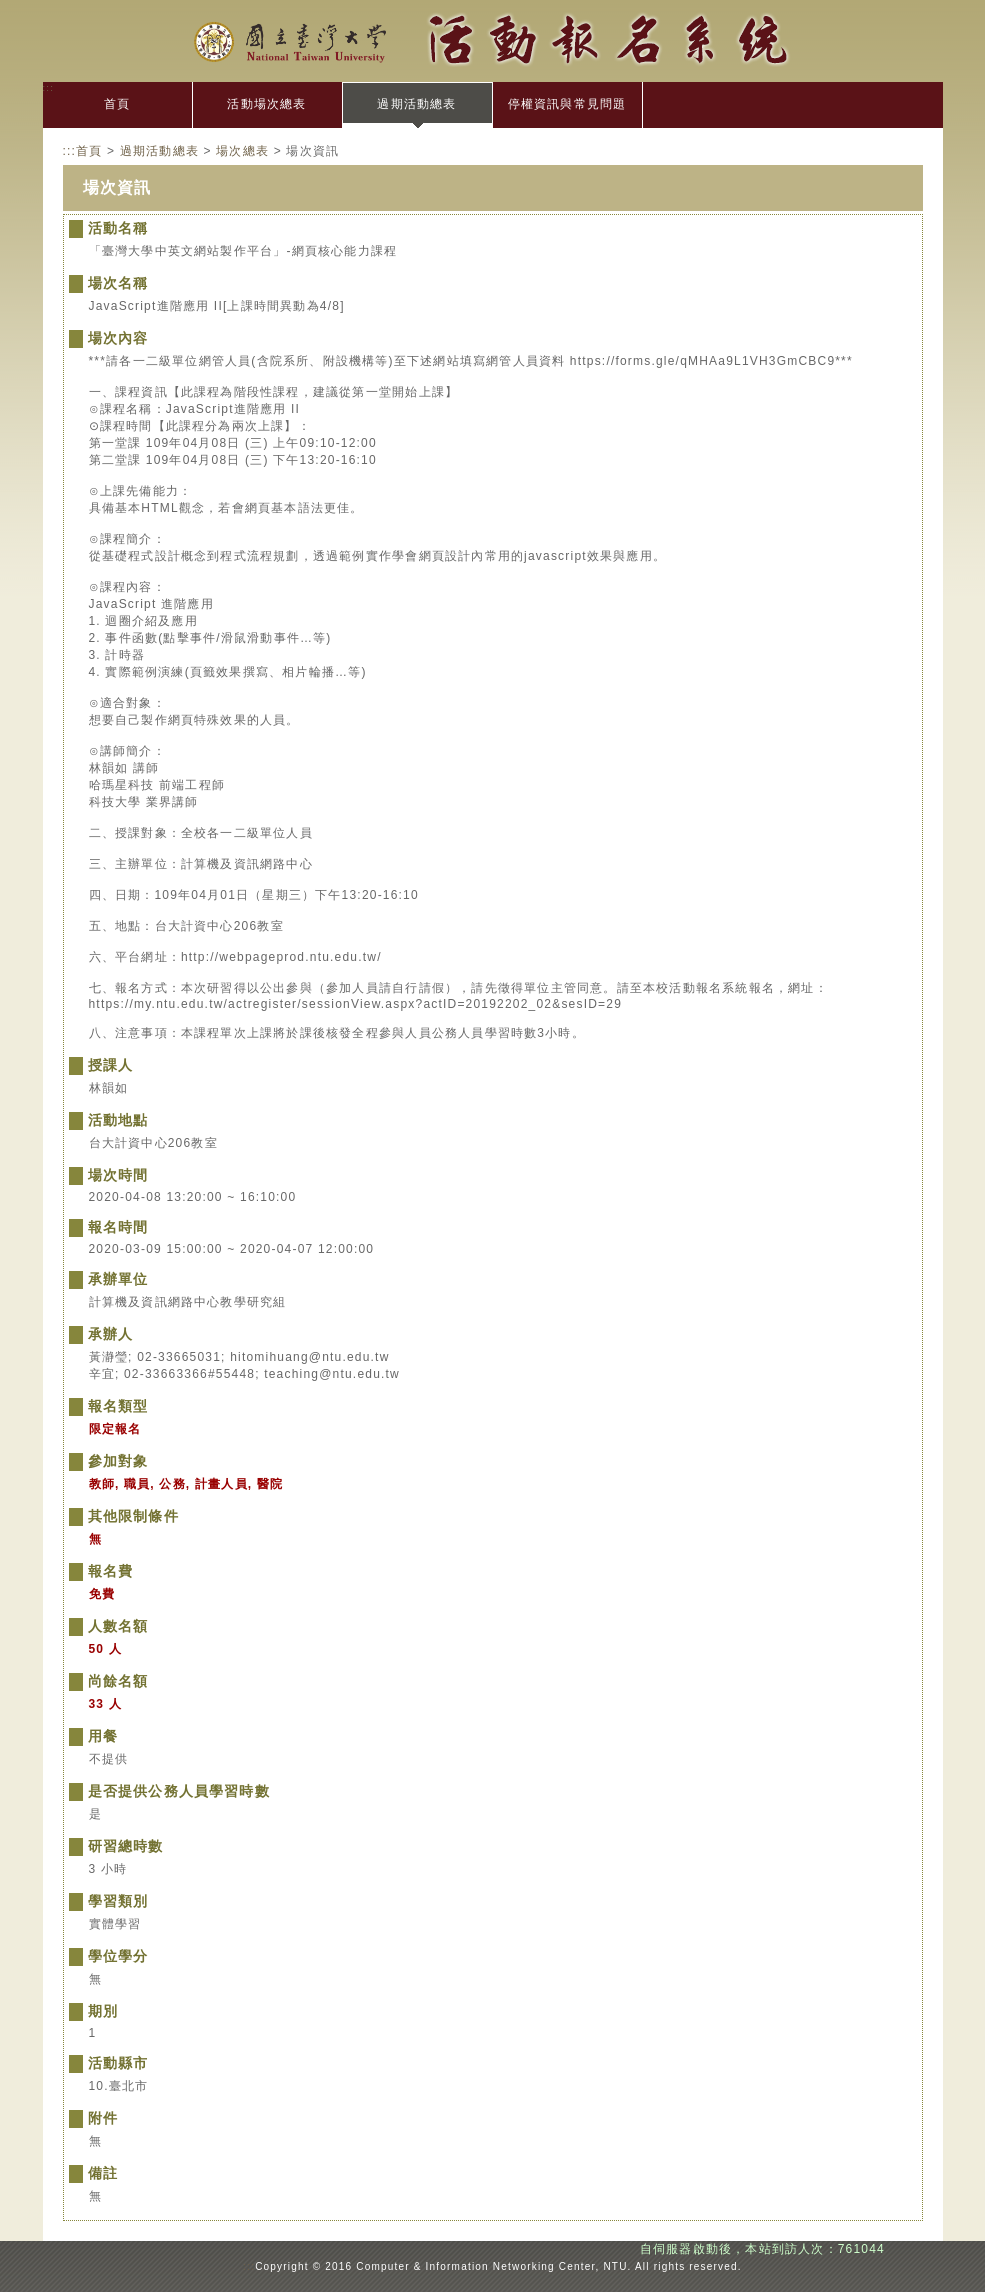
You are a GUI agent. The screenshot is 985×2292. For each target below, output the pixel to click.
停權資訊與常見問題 (567, 104)
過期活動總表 (416, 104)
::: (49, 87)
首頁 (117, 104)
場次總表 (242, 151)
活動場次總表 (266, 104)
